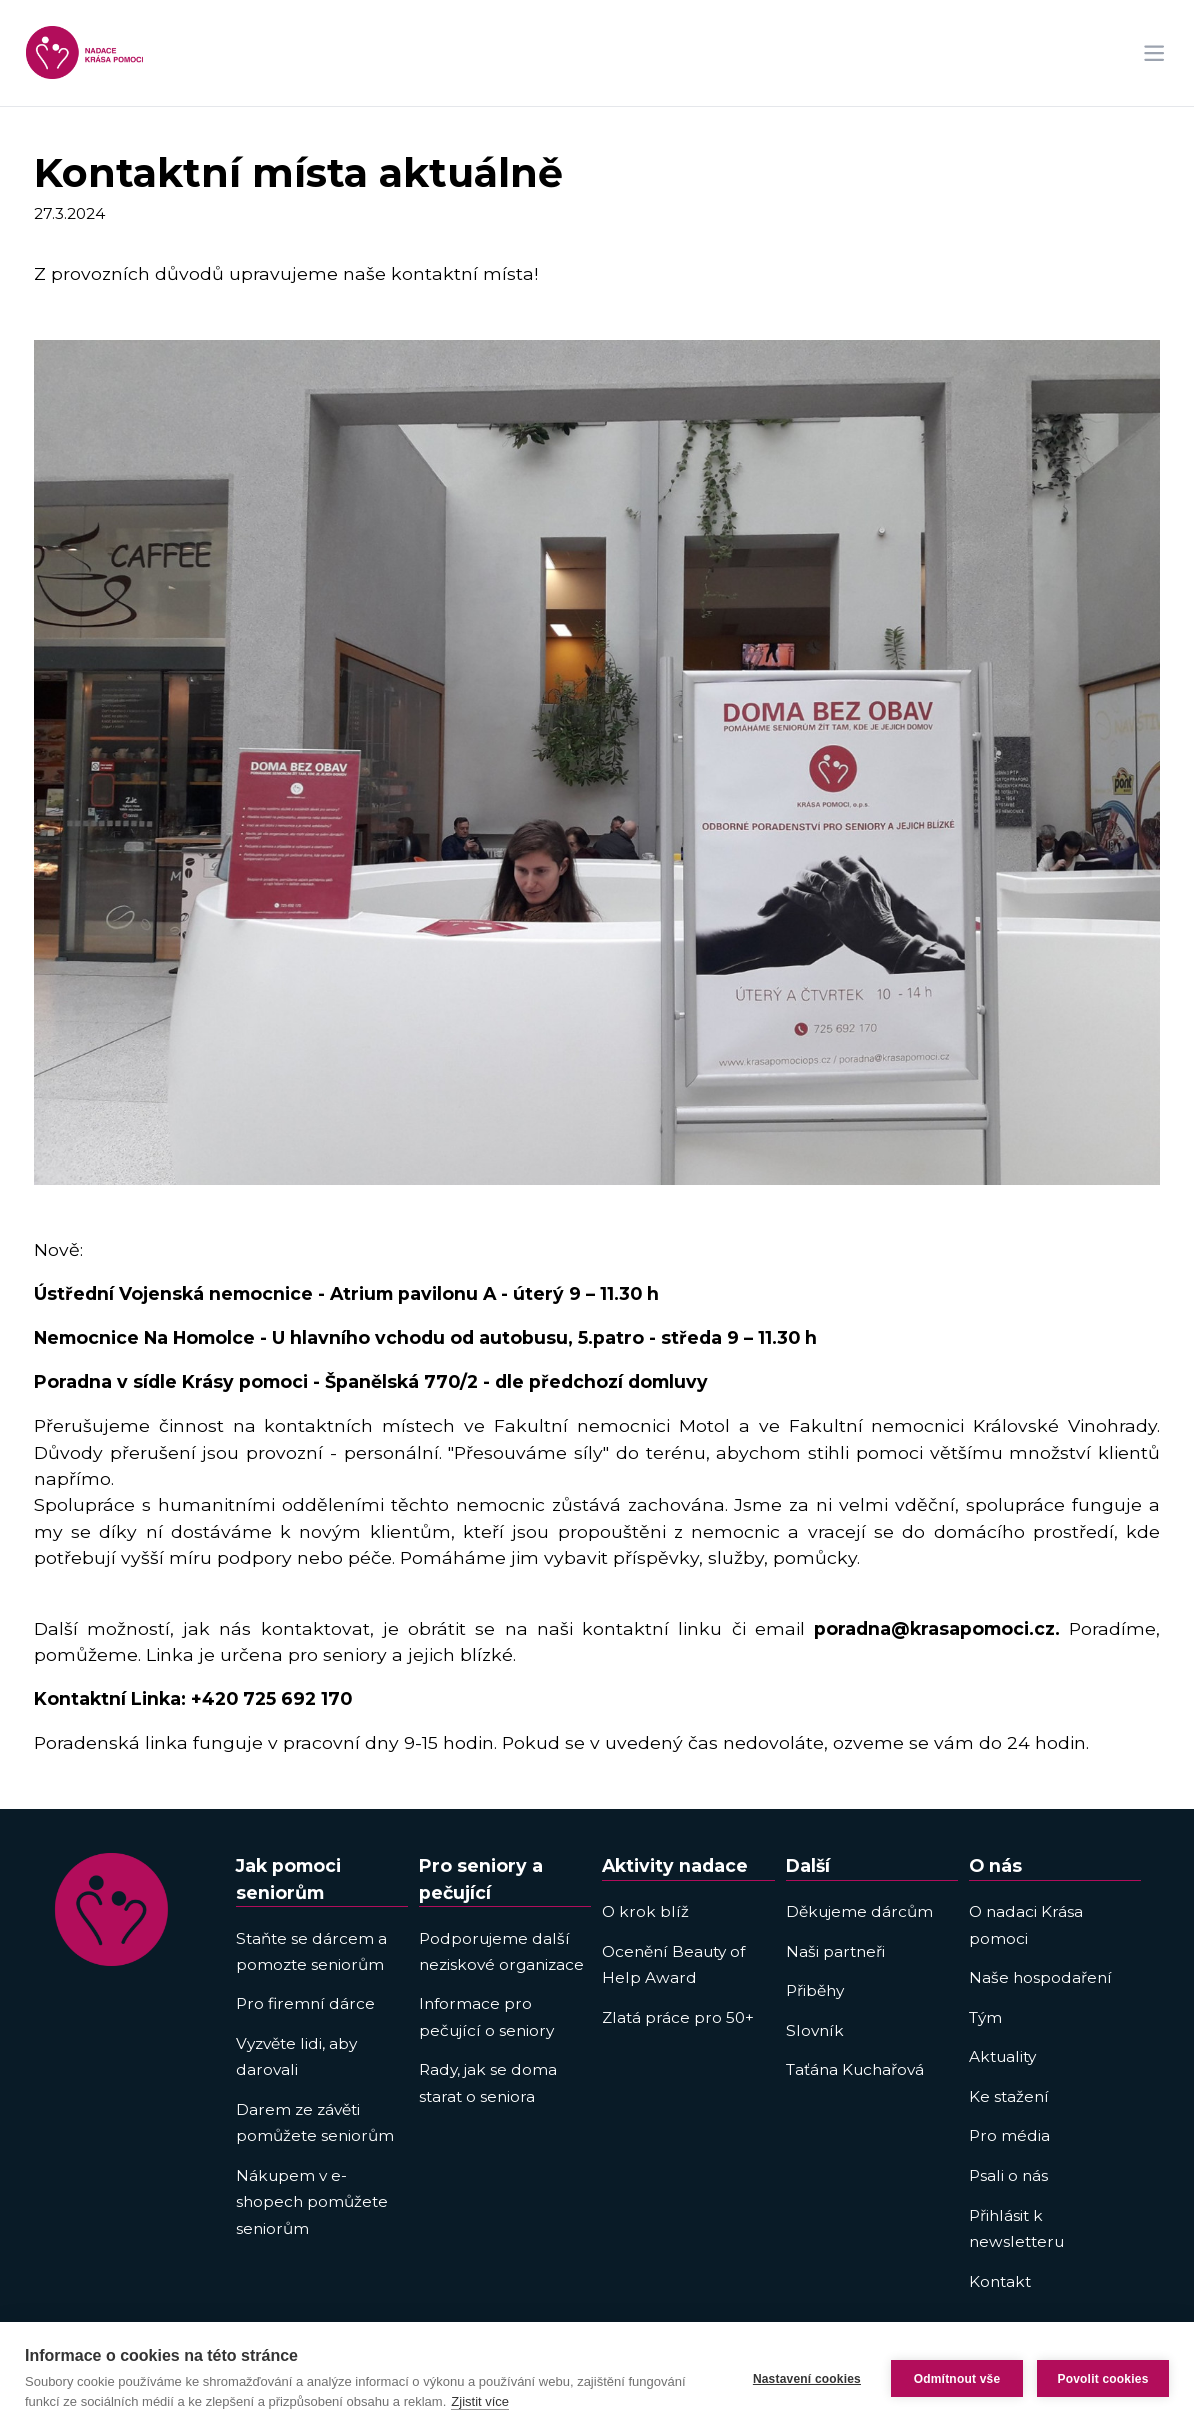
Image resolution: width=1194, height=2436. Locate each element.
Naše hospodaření (1040, 1977)
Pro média (1009, 2135)
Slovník (815, 2030)
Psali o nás (1008, 2175)
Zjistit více (480, 2401)
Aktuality (1002, 2056)
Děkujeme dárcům (859, 1911)
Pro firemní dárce (305, 2003)
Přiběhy (815, 1990)
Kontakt (1000, 2281)
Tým (985, 2017)
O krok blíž (645, 1911)
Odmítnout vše (957, 2379)
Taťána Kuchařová (855, 2069)
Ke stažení (1009, 2096)
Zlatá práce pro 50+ (678, 2017)
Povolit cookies (1102, 2379)
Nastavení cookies (807, 2379)
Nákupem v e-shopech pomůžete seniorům (312, 2202)
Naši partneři (835, 1951)
